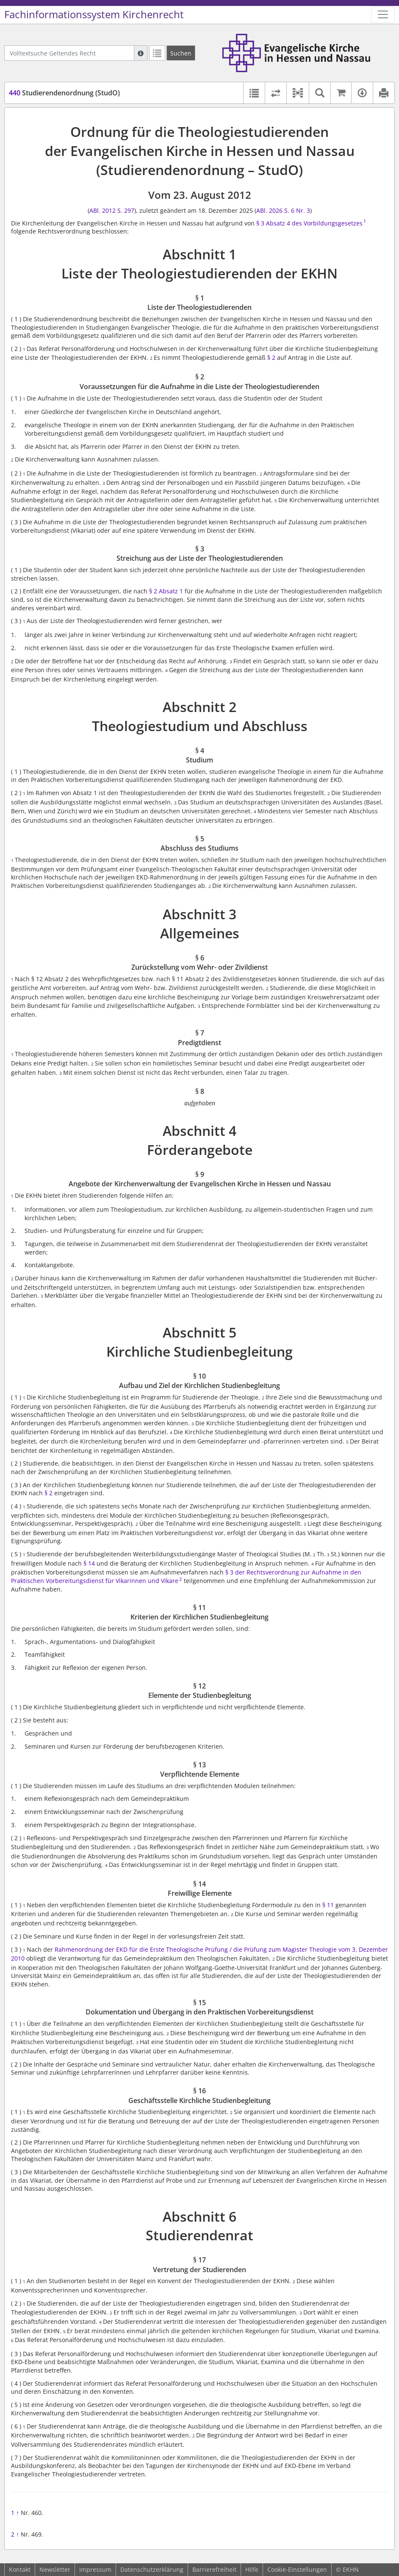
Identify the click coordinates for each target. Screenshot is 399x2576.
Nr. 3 (303, 210)
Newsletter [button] (54, 2569)
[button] (297, 92)
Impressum (95, 2569)
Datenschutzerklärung (151, 2569)
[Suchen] (180, 53)
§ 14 (89, 1563)
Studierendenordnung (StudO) (64, 92)
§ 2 (271, 357)
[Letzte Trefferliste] (157, 53)
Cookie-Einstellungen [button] (297, 2569)
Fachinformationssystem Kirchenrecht (94, 14)
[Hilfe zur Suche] (140, 53)
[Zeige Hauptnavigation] (383, 14)
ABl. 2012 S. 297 (111, 210)
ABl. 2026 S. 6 (275, 210)
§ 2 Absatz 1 (166, 591)
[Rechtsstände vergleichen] (275, 92)
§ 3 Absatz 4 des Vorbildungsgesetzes (309, 223)
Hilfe (251, 2569)
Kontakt (19, 2569)
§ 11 (328, 1905)
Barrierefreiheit (214, 2569)
